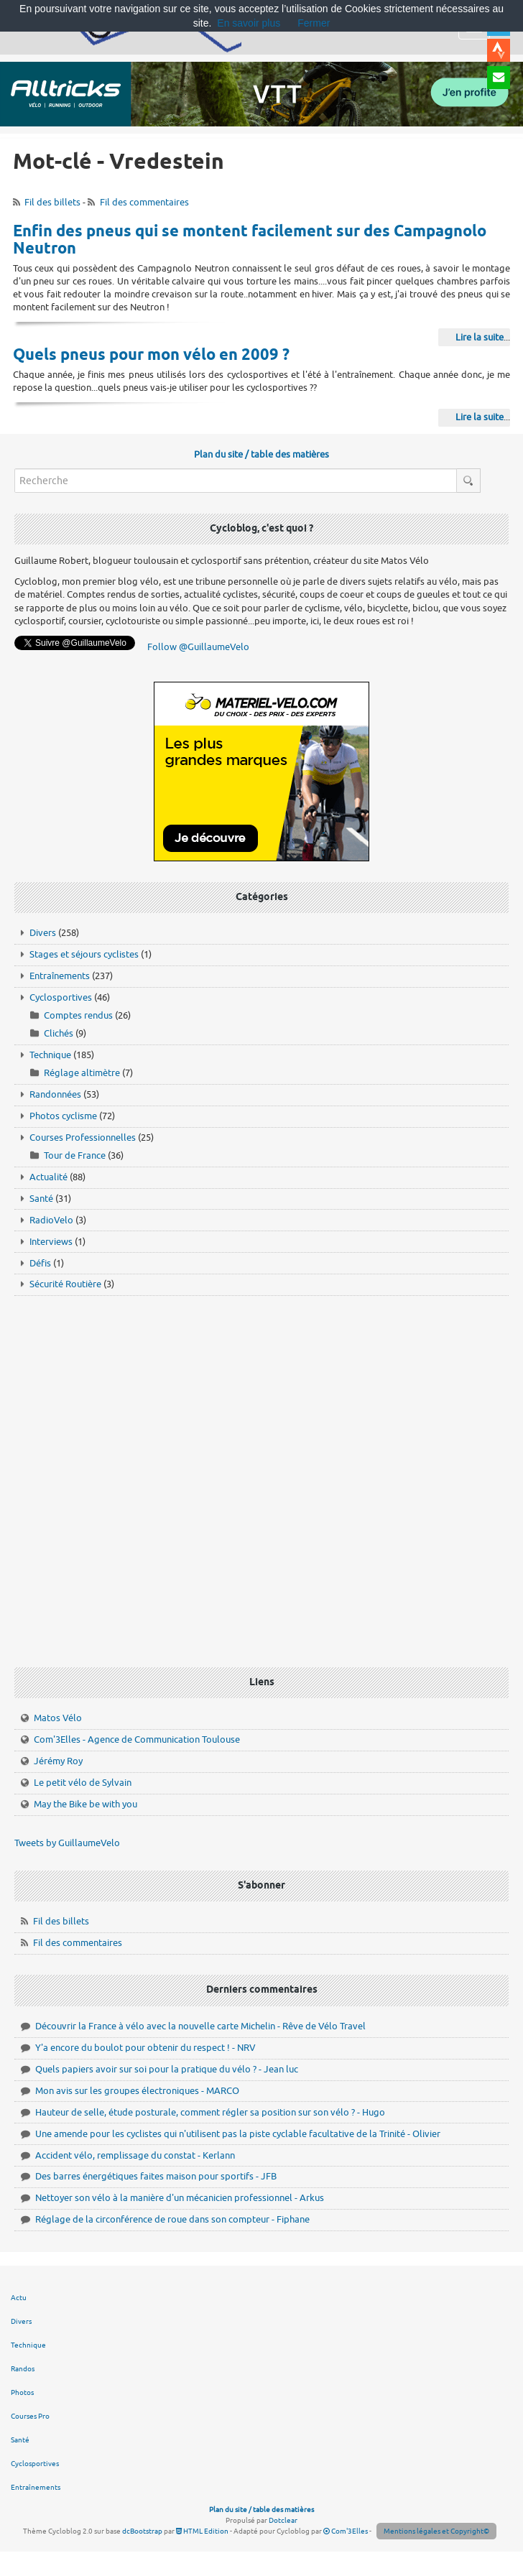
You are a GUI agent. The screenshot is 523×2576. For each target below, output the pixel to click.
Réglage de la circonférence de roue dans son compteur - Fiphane (172, 2219)
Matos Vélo (58, 1718)
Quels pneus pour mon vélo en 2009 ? (151, 355)
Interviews (51, 1242)
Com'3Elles (345, 2531)
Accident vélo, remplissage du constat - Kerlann (135, 2155)
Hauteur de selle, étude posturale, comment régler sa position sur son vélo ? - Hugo (210, 2112)
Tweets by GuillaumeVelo (67, 1843)
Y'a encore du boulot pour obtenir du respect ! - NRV (145, 2048)
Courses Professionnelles (82, 1137)
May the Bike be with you (85, 1804)
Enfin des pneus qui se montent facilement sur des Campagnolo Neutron (249, 240)
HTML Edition (202, 2531)
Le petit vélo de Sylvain (82, 1782)
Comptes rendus (78, 1015)
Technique (50, 1055)
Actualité (48, 1177)
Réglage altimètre (82, 1073)
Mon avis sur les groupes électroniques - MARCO (137, 2091)
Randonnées (55, 1094)
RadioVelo (51, 1220)
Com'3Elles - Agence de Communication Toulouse (137, 1739)
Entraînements (59, 976)
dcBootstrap (142, 2531)
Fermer (313, 23)
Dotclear (283, 2520)
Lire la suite (479, 337)
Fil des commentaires (144, 202)
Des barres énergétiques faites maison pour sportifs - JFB (156, 2176)
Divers (42, 933)
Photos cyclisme (63, 1116)
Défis (40, 1263)
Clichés (58, 1033)
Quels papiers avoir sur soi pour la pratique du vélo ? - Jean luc (166, 2069)
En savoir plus (248, 23)
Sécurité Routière (65, 1284)
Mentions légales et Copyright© (436, 2531)
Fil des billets (52, 202)
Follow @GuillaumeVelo (198, 647)
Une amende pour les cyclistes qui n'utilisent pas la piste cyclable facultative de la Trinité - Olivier (237, 2134)
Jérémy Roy (58, 1761)
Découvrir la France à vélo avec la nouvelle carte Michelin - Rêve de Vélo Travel (200, 2026)
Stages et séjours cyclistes (84, 954)
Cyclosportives (60, 997)
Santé (41, 1198)
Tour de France (75, 1155)
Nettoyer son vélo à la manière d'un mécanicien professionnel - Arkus (179, 2198)
